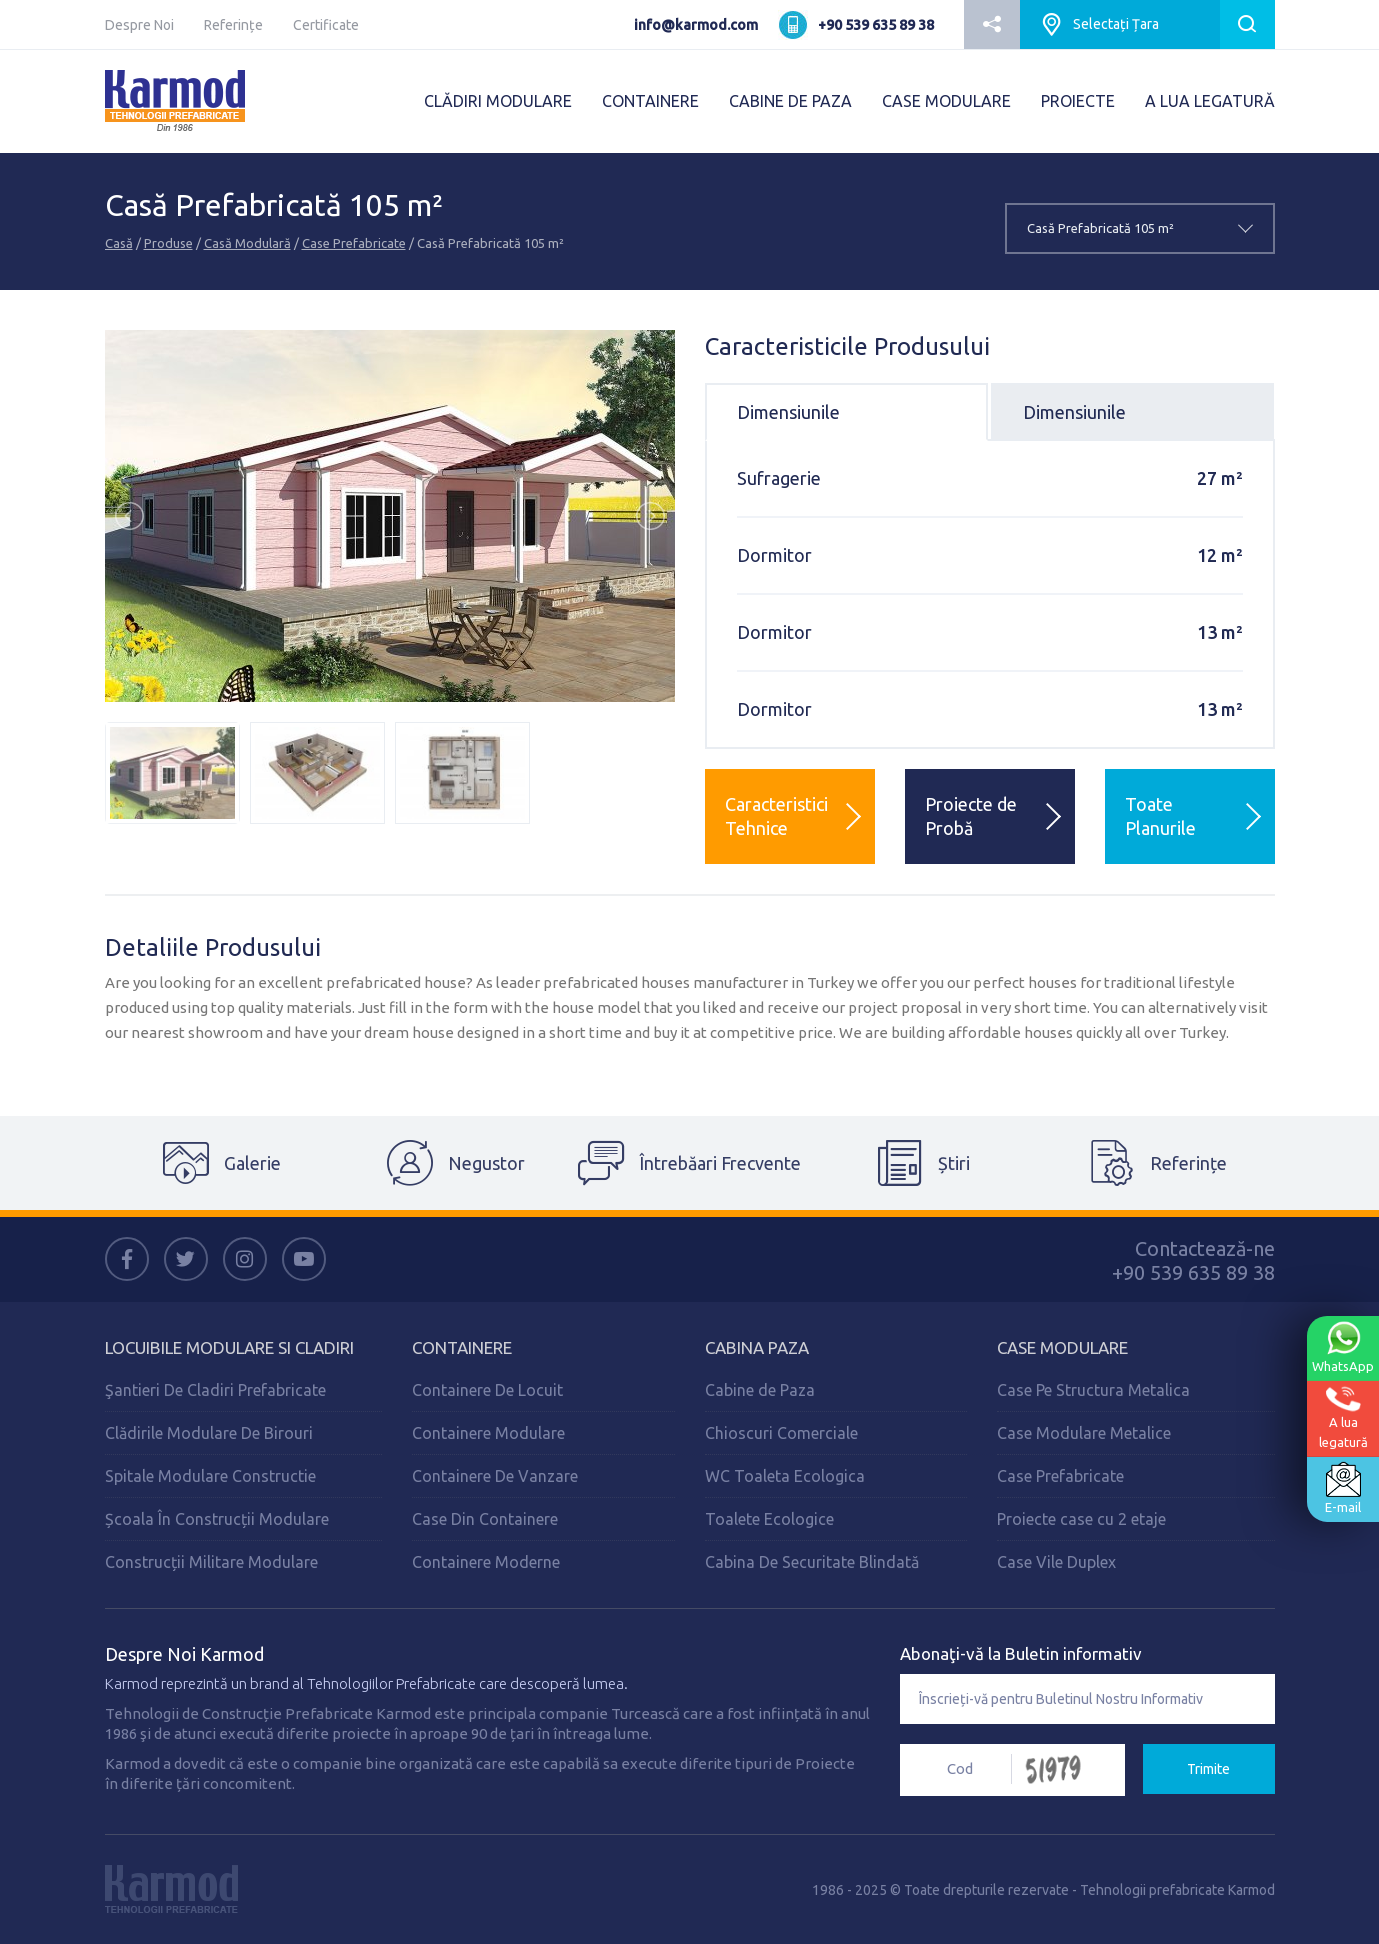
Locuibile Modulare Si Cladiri (229, 1347)
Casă (119, 243)
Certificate (326, 25)
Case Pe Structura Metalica (1093, 1390)
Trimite (1208, 1769)
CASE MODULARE (946, 101)
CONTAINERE (650, 101)
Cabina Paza (757, 1347)
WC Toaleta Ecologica (785, 1476)
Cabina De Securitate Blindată (812, 1562)
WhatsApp (1343, 1347)
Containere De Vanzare (495, 1476)
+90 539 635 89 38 (876, 25)
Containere (462, 1347)
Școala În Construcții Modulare (217, 1519)
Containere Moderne (486, 1562)
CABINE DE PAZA (790, 101)
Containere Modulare (488, 1433)
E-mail (1343, 1488)
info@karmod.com (696, 25)
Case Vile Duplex (1056, 1562)
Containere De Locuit (487, 1390)
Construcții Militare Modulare (211, 1562)
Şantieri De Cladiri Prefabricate (215, 1390)
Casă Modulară (247, 243)
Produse (168, 243)
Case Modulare (1062, 1347)
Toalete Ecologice (769, 1519)
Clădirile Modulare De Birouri (209, 1433)
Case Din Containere (485, 1519)
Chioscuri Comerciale (781, 1433)
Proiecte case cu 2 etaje (1081, 1519)
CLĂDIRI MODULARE (498, 101)
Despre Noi (139, 25)
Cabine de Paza (760, 1390)
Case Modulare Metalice (1084, 1433)
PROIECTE (1078, 101)
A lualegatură (1343, 1417)
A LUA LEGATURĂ (1210, 101)
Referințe (233, 25)
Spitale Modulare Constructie (210, 1476)
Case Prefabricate (354, 243)
